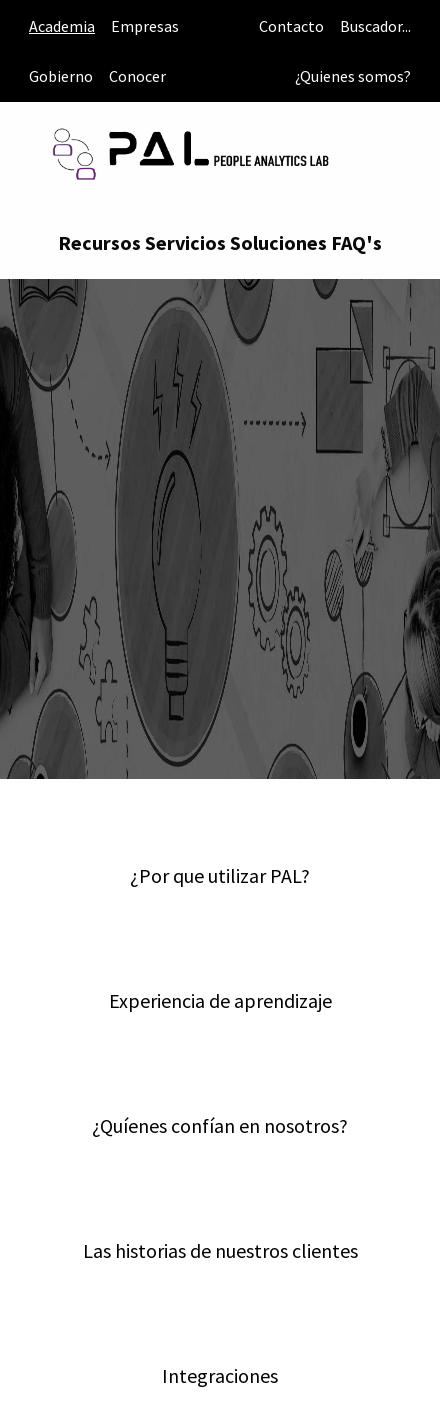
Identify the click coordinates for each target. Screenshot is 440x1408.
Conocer (137, 76)
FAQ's (356, 242)
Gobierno (61, 76)
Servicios (185, 242)
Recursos (99, 242)
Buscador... (375, 26)
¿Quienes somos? (353, 76)
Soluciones (278, 242)
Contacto (291, 26)
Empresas (145, 26)
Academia (62, 26)
